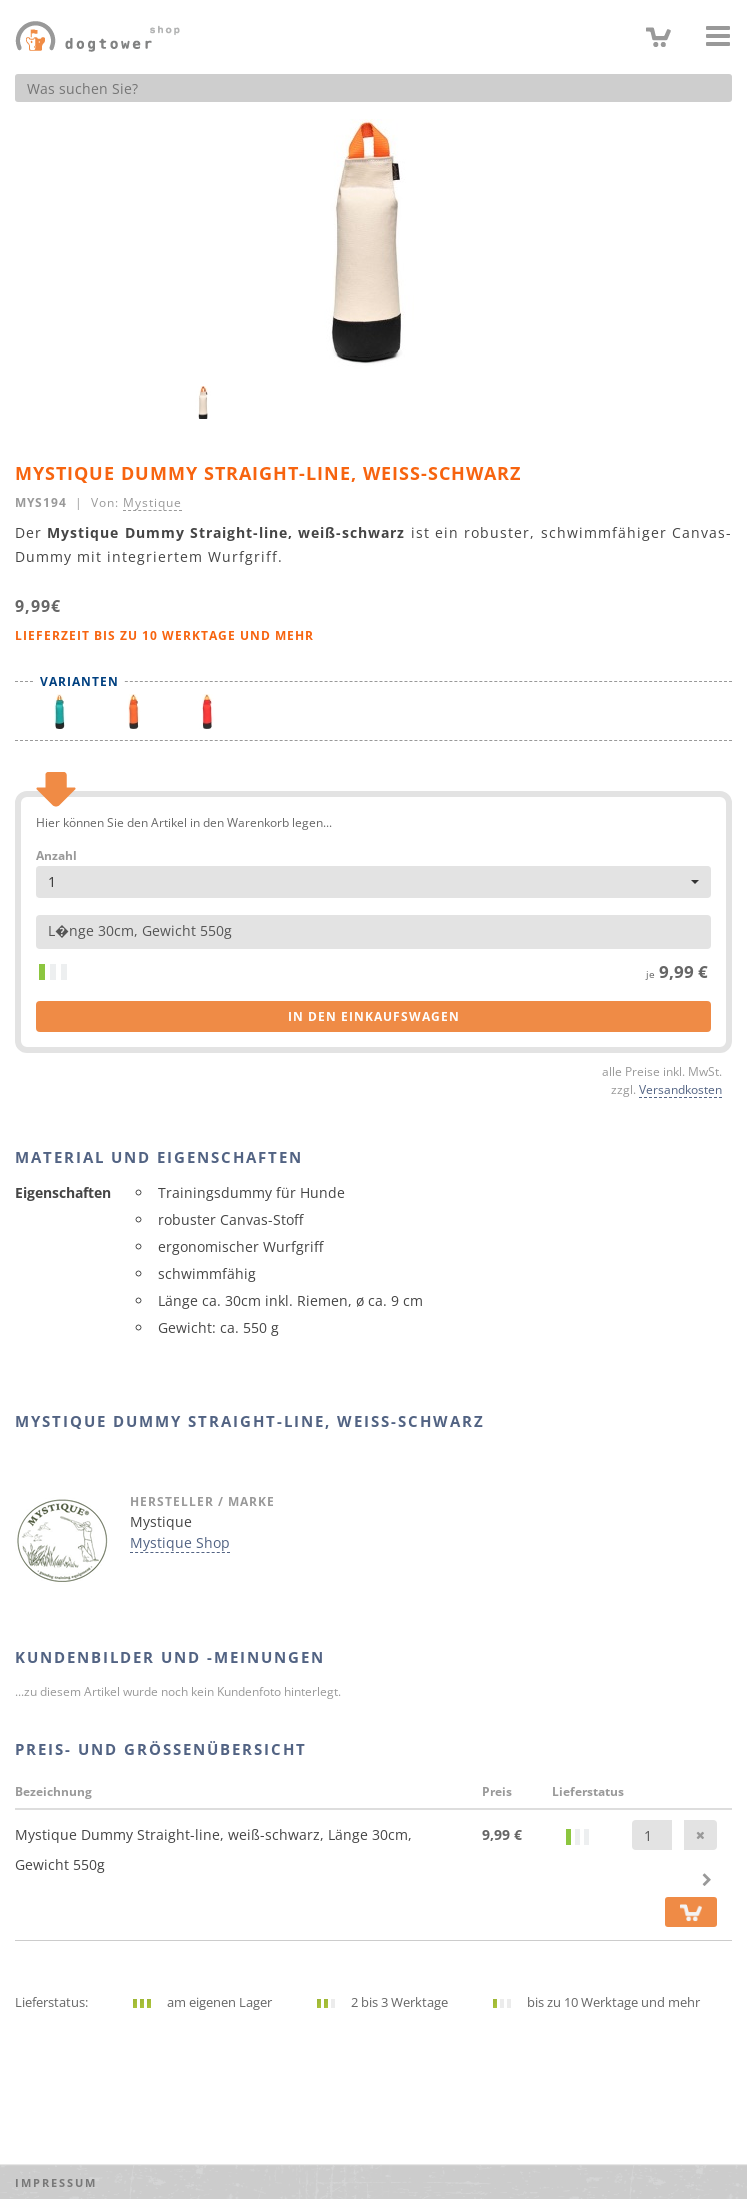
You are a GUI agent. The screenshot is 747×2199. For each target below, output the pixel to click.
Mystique (152, 502)
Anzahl (56, 856)
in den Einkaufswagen (374, 1016)
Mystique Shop (180, 1542)
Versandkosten (680, 1089)
